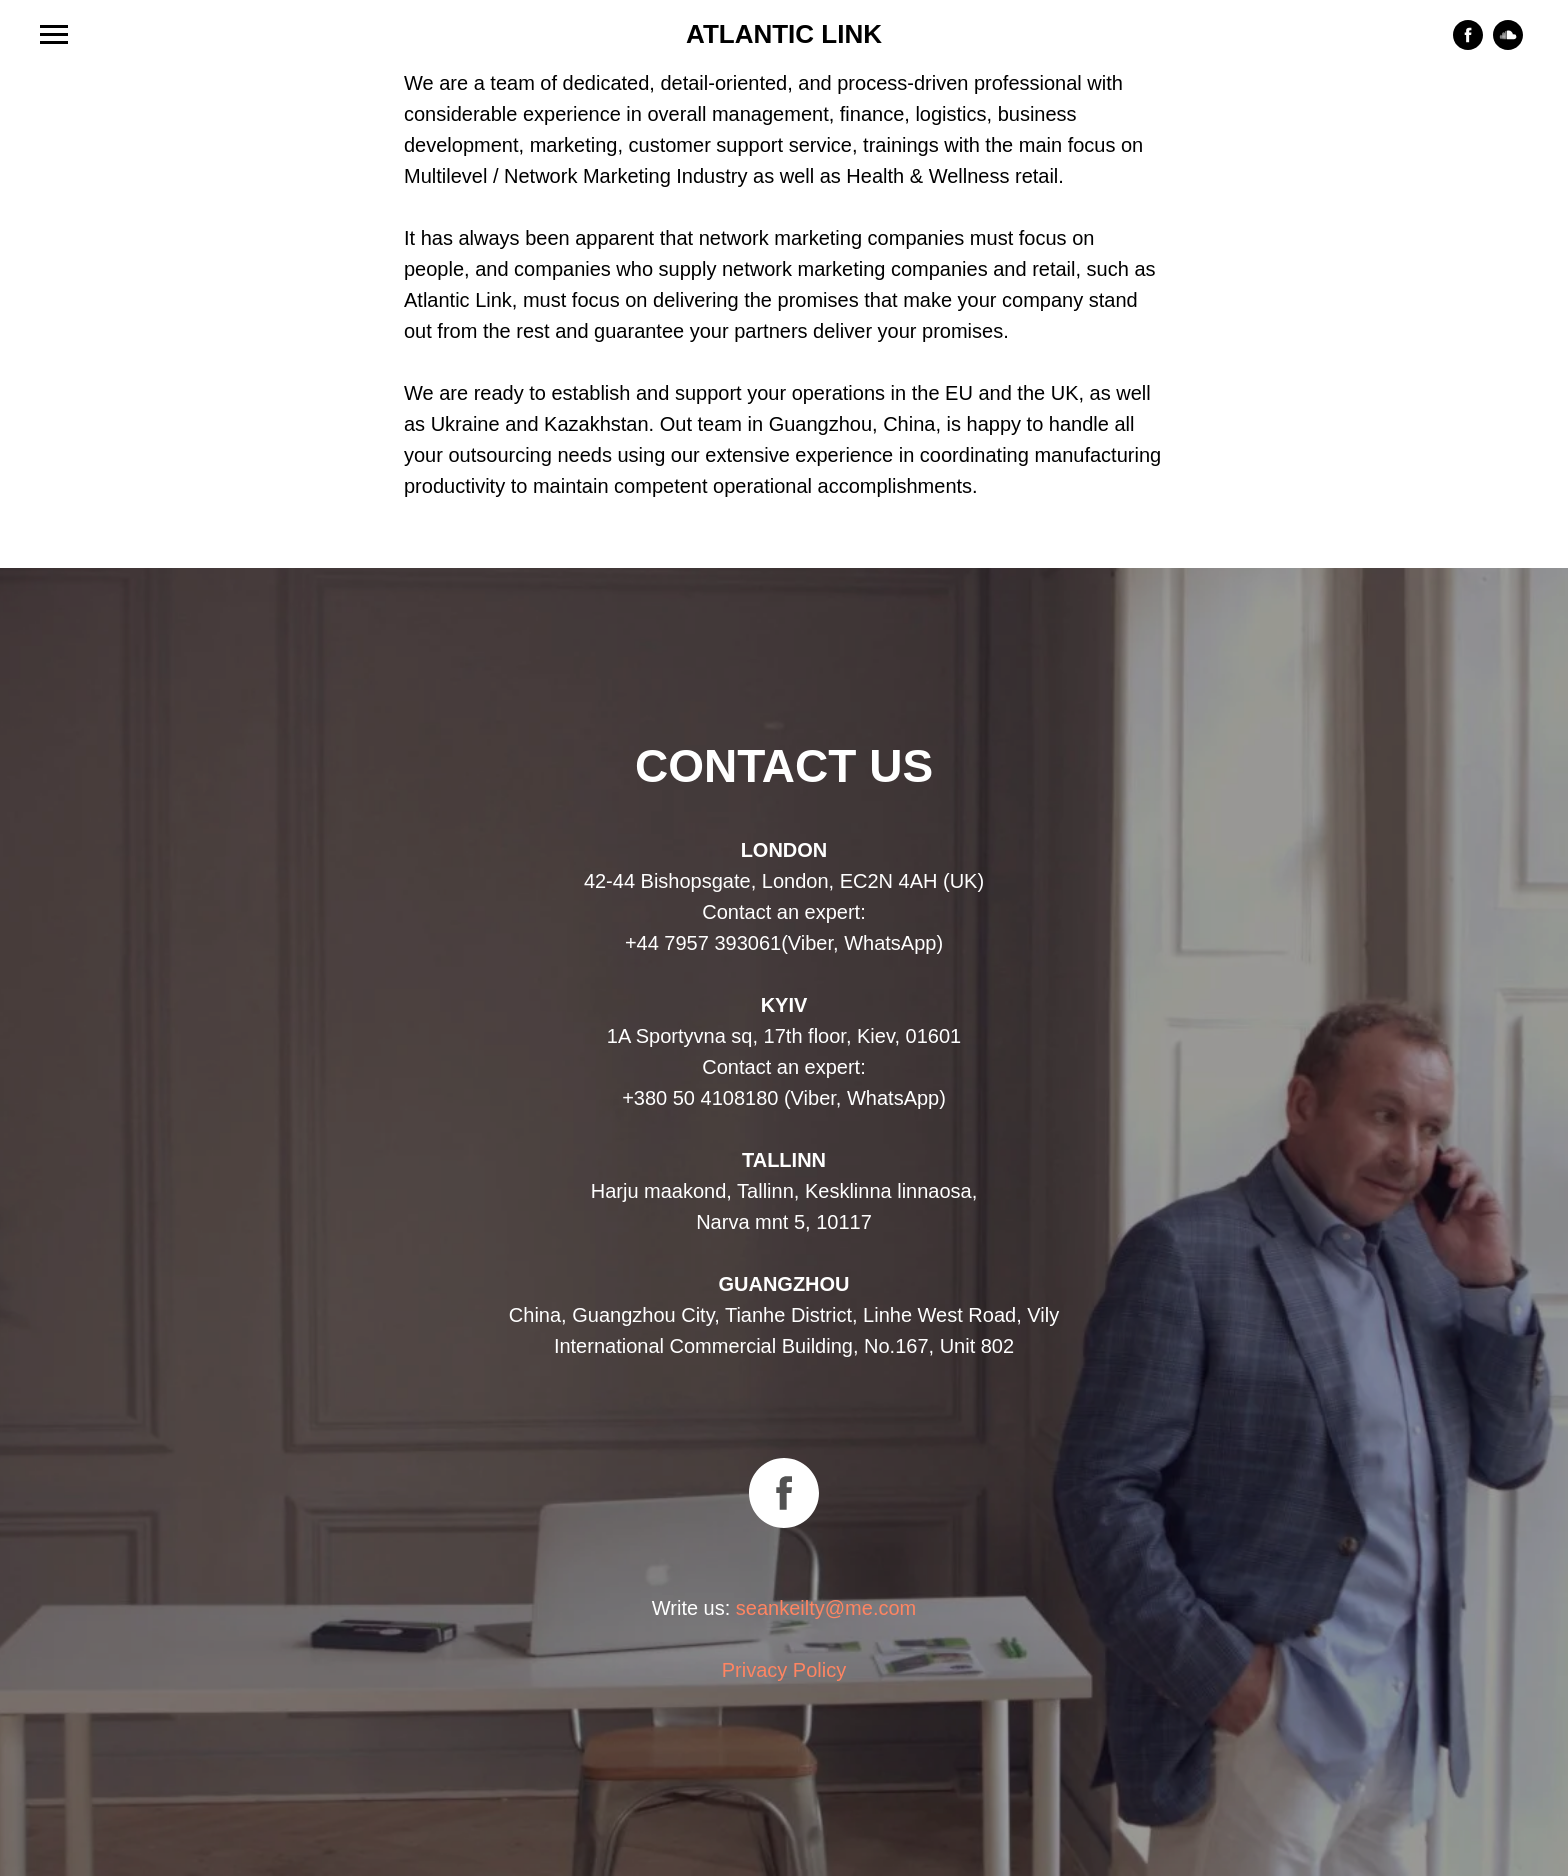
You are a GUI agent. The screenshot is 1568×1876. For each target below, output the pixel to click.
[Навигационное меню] (54, 35)
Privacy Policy (784, 1670)
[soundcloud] (1508, 44)
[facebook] (1468, 44)
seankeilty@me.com (826, 1608)
